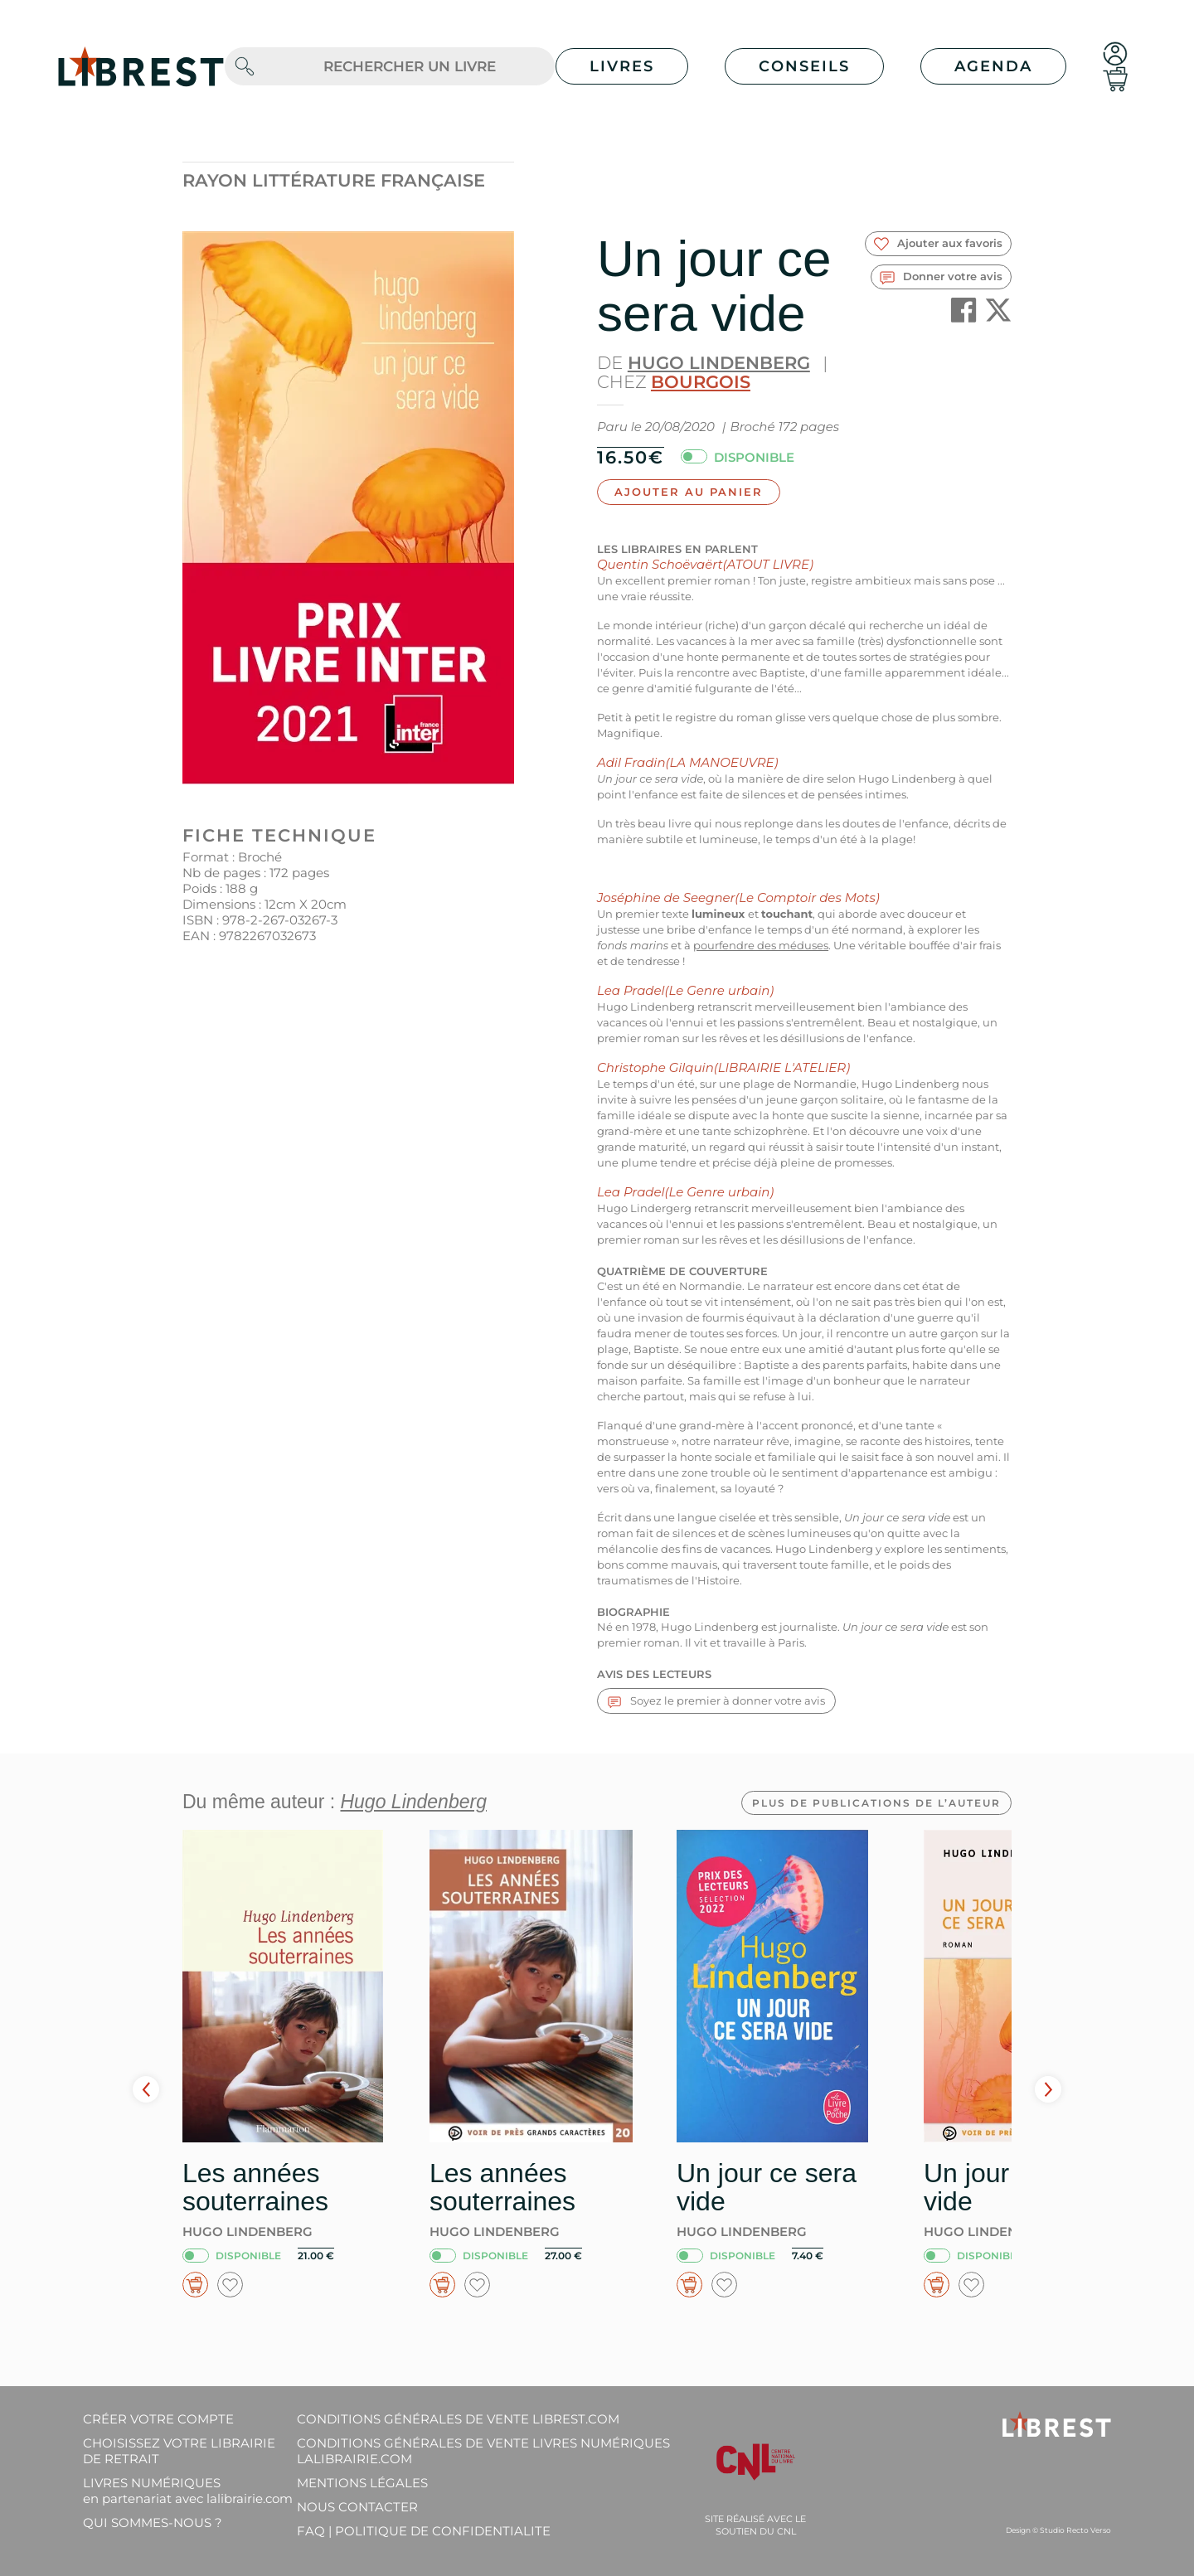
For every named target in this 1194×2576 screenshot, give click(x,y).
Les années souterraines (255, 2187)
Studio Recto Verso (1075, 2530)
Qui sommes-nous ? (152, 2522)
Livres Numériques (188, 2490)
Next (1048, 2089)
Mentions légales (362, 2483)
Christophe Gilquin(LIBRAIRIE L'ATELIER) (723, 1067)
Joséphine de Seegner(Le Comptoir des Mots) (738, 897)
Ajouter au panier (688, 491)
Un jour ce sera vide (767, 2187)
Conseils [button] (804, 66)
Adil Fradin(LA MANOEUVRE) (687, 762)
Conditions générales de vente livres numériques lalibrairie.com (483, 2451)
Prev (146, 2089)
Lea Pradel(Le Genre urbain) (685, 990)
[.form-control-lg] (410, 66)
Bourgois (700, 381)
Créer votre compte (158, 2419)
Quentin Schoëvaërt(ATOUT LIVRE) (705, 564)
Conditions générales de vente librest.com (458, 2419)
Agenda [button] (993, 66)
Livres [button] (622, 66)
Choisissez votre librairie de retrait (179, 2451)
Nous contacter (357, 2507)
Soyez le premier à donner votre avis (716, 1701)
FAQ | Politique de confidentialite (424, 2531)
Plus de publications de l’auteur (876, 1803)
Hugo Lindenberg (719, 362)
